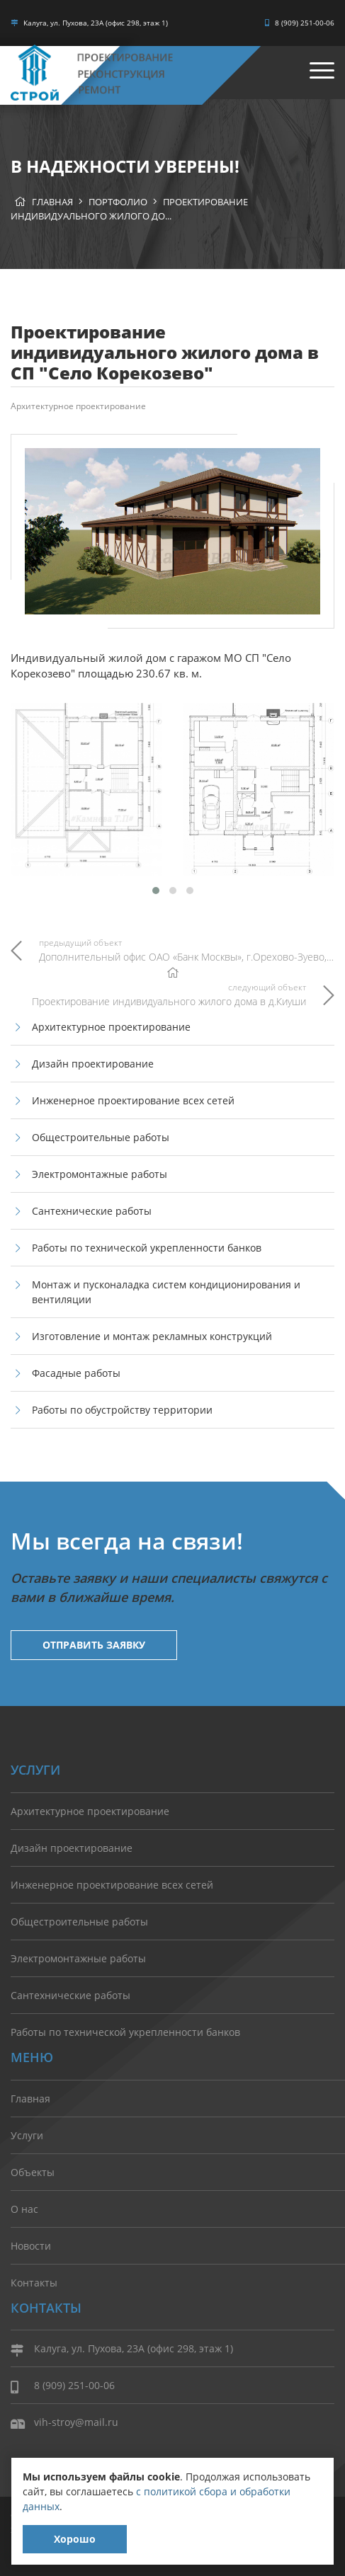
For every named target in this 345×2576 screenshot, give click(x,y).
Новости (31, 2245)
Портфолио (118, 201)
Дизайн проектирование (93, 1063)
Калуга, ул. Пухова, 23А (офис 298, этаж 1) (89, 23)
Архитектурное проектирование (78, 406)
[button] (155, 890)
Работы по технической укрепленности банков (146, 1247)
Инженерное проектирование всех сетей (133, 1100)
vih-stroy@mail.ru (64, 2422)
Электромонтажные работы (99, 1174)
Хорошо (75, 2539)
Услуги (27, 2135)
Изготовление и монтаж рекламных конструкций (152, 1336)
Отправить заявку (94, 1644)
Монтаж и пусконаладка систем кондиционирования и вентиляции (166, 1292)
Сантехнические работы (92, 1211)
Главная (52, 201)
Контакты (34, 2282)
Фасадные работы (76, 1373)
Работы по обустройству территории (122, 1409)
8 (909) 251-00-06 (299, 23)
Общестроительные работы (100, 1137)
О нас (24, 2209)
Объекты (33, 2172)
